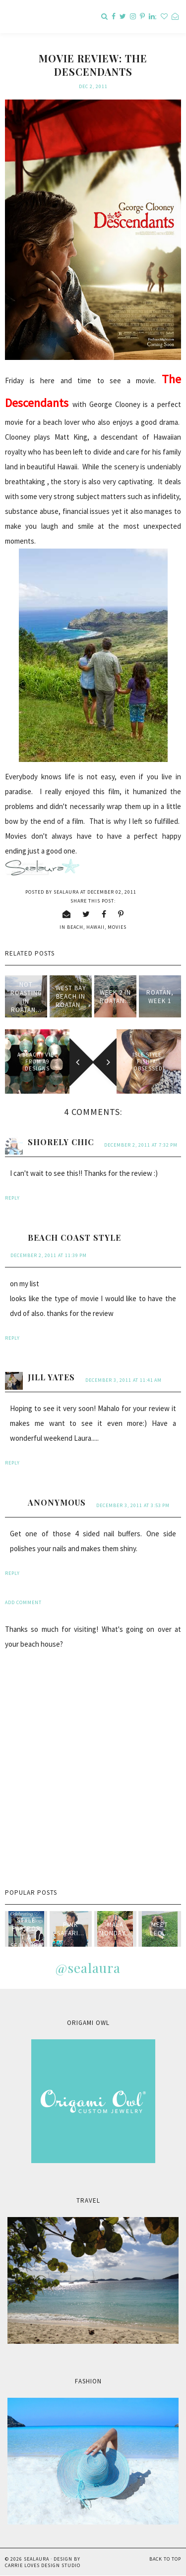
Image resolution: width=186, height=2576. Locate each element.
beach (75, 927)
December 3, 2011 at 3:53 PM (133, 1505)
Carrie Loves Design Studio (42, 2565)
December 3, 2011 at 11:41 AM (123, 1380)
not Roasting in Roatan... (26, 997)
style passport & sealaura (26, 1933)
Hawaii (95, 927)
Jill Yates (51, 1377)
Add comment (23, 1602)
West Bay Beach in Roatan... (71, 996)
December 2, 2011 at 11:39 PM (48, 1255)
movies (117, 927)
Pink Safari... (70, 1928)
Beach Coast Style (74, 1237)
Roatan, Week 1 (160, 996)
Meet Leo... (159, 1928)
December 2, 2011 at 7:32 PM (141, 1145)
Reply (12, 1198)
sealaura (36, 2559)
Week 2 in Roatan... (115, 996)
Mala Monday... (115, 1928)
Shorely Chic (61, 1142)
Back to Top (165, 2559)
